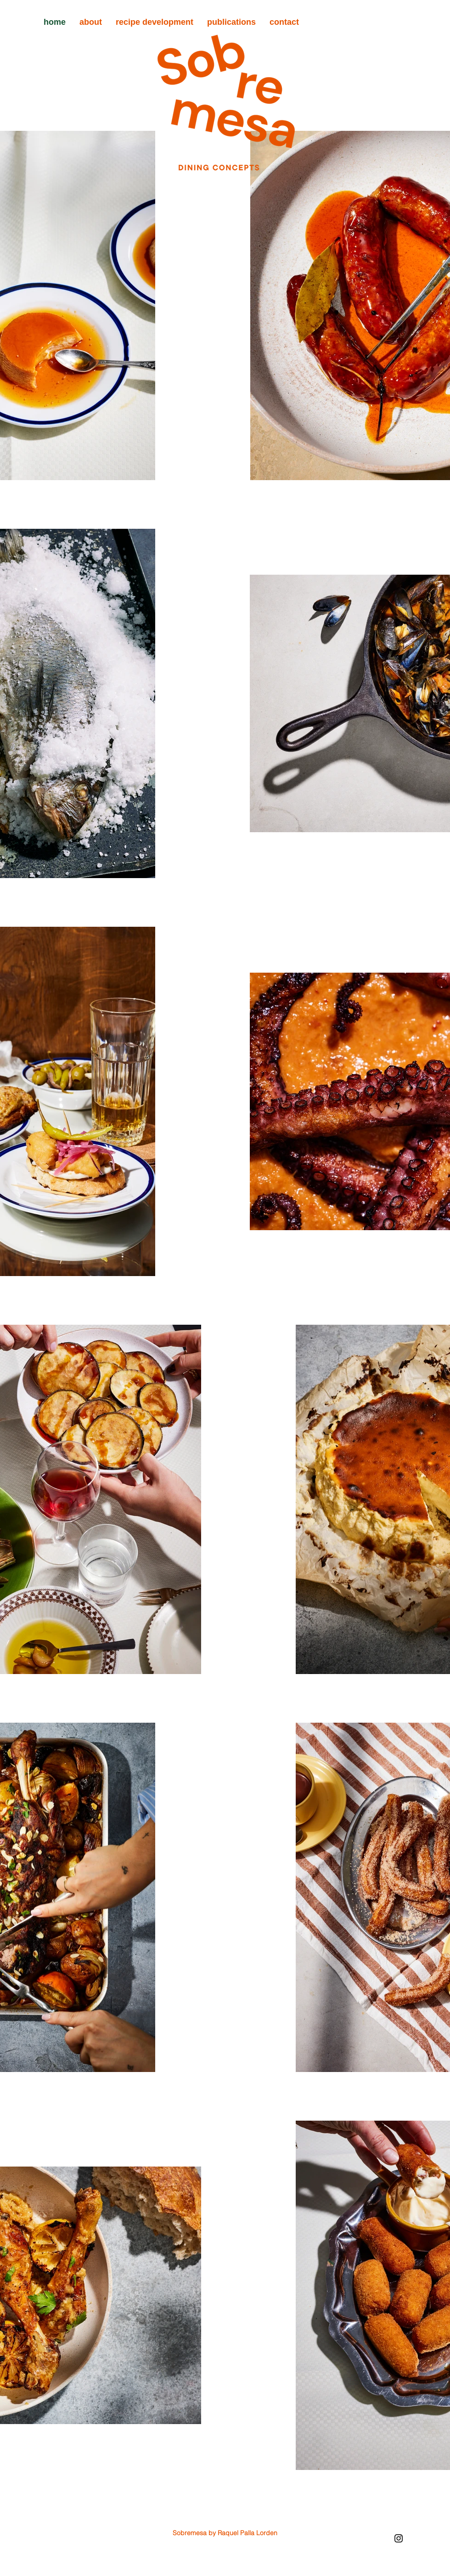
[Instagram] (398, 2538)
